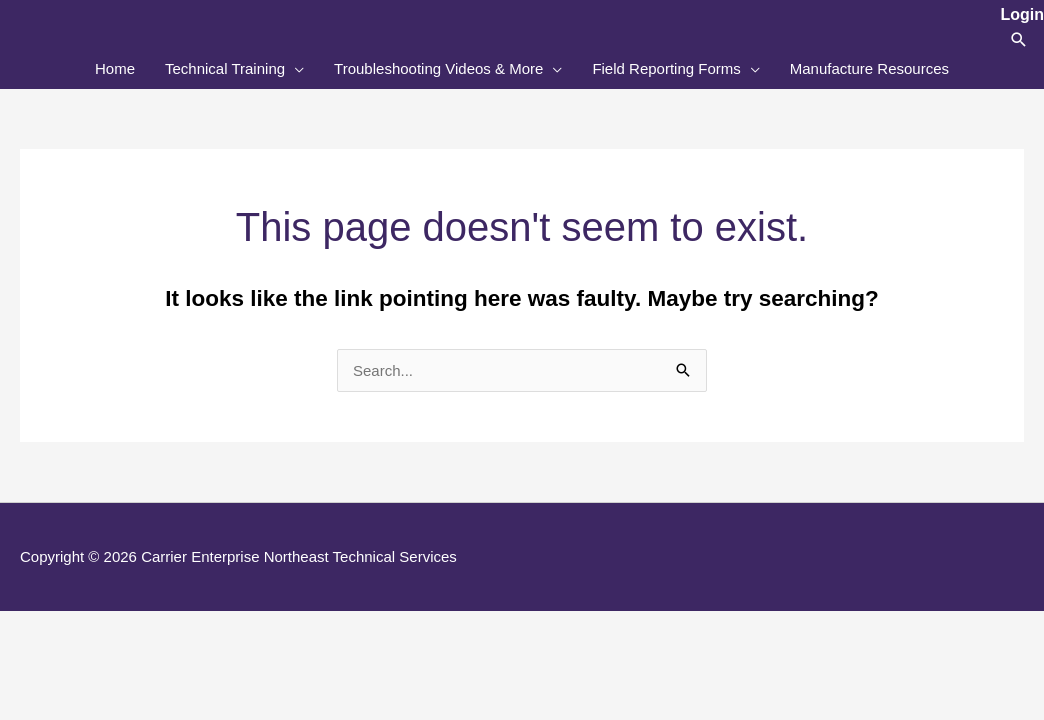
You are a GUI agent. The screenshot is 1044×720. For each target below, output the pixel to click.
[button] (1019, 39)
